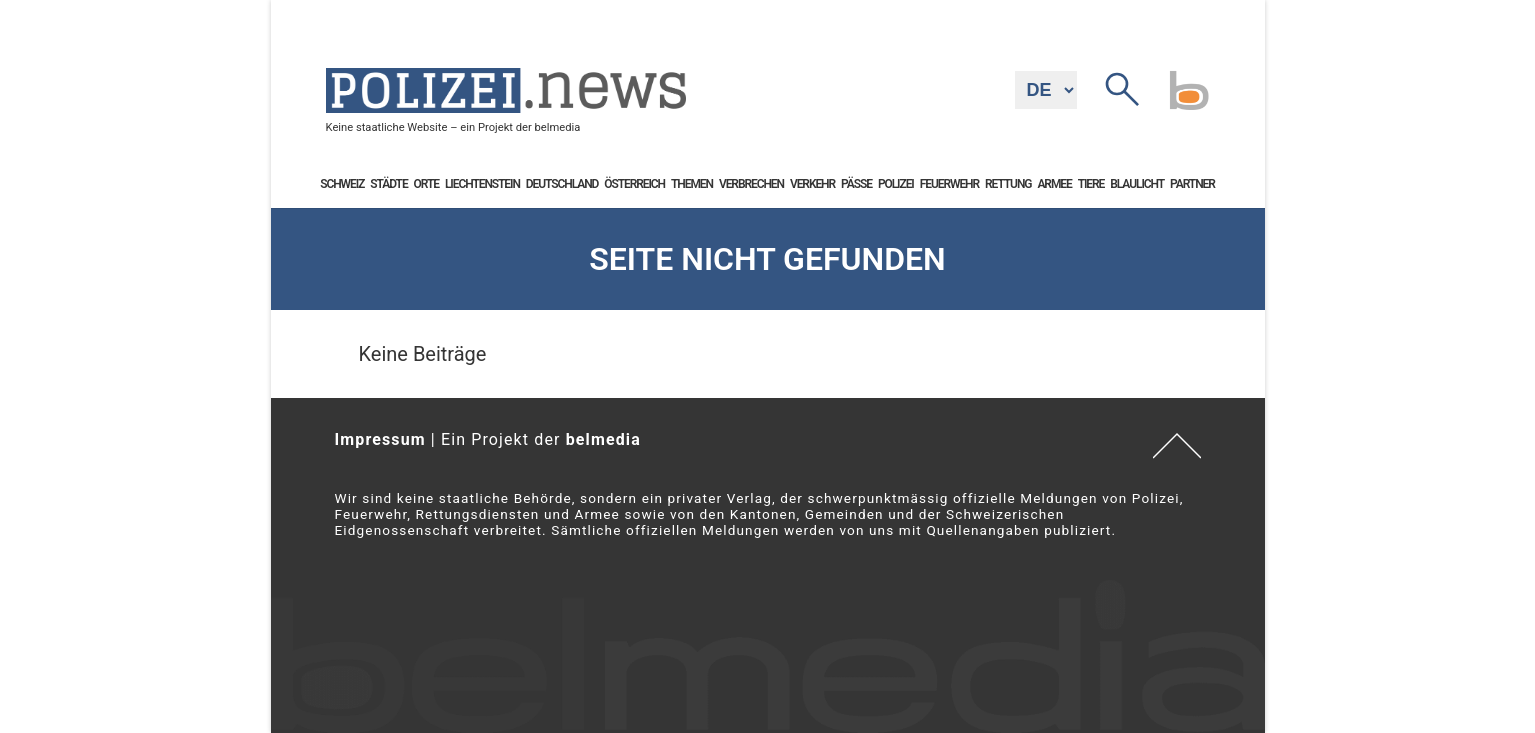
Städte (388, 184)
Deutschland (562, 184)
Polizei (896, 184)
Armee (1054, 184)
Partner (1192, 184)
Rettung (1008, 184)
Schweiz (342, 184)
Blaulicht (1137, 184)
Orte (426, 184)
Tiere (1091, 184)
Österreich (634, 184)
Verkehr (812, 184)
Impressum (380, 439)
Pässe (856, 184)
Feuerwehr (949, 184)
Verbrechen (751, 184)
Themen (692, 184)
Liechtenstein (482, 184)
